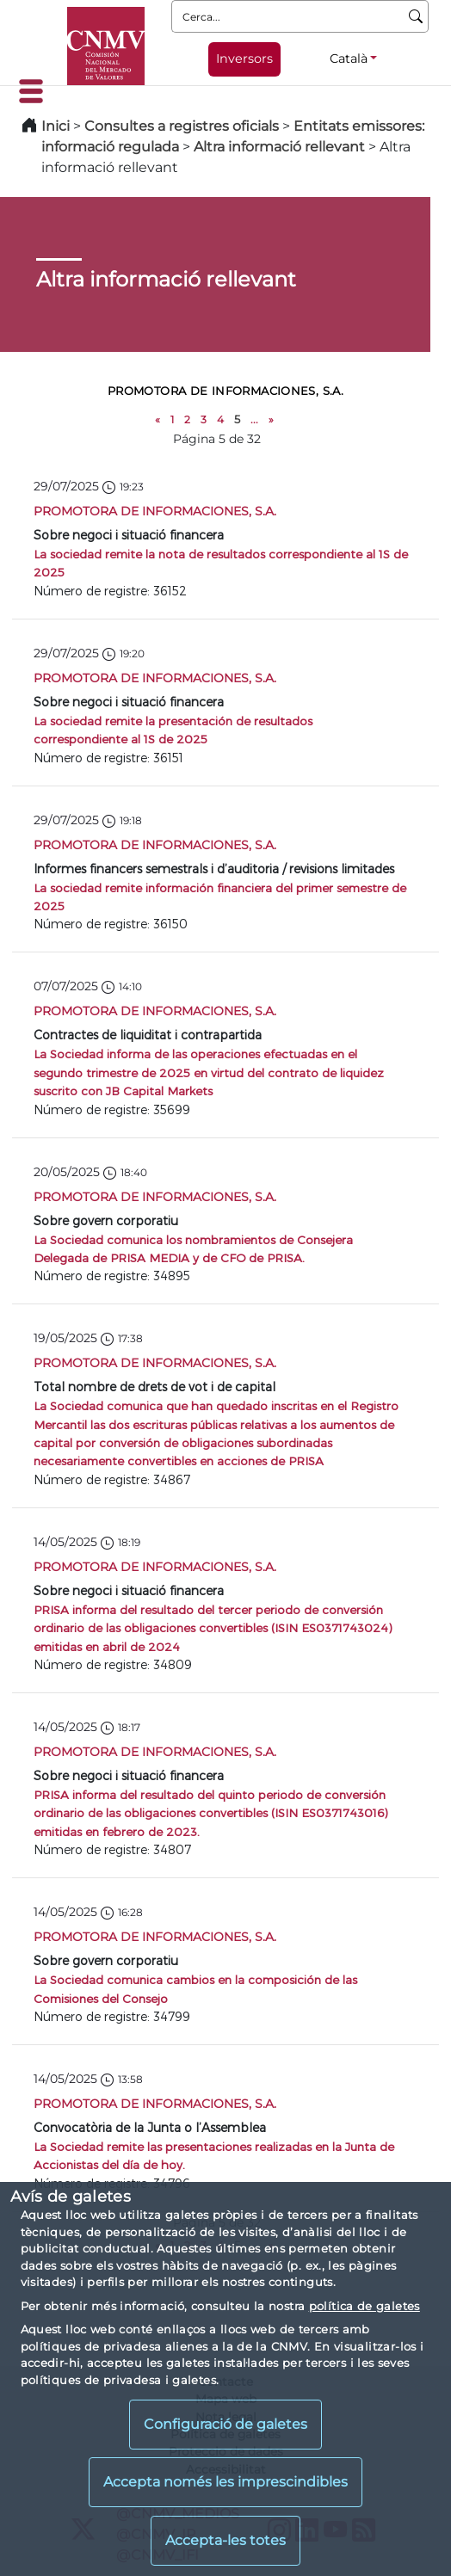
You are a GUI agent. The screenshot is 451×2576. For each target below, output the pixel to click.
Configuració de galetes (225, 2424)
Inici (55, 126)
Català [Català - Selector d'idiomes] (349, 58)
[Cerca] (416, 16)
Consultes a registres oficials (181, 126)
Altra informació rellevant (279, 147)
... (254, 419)
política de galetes (364, 2306)
